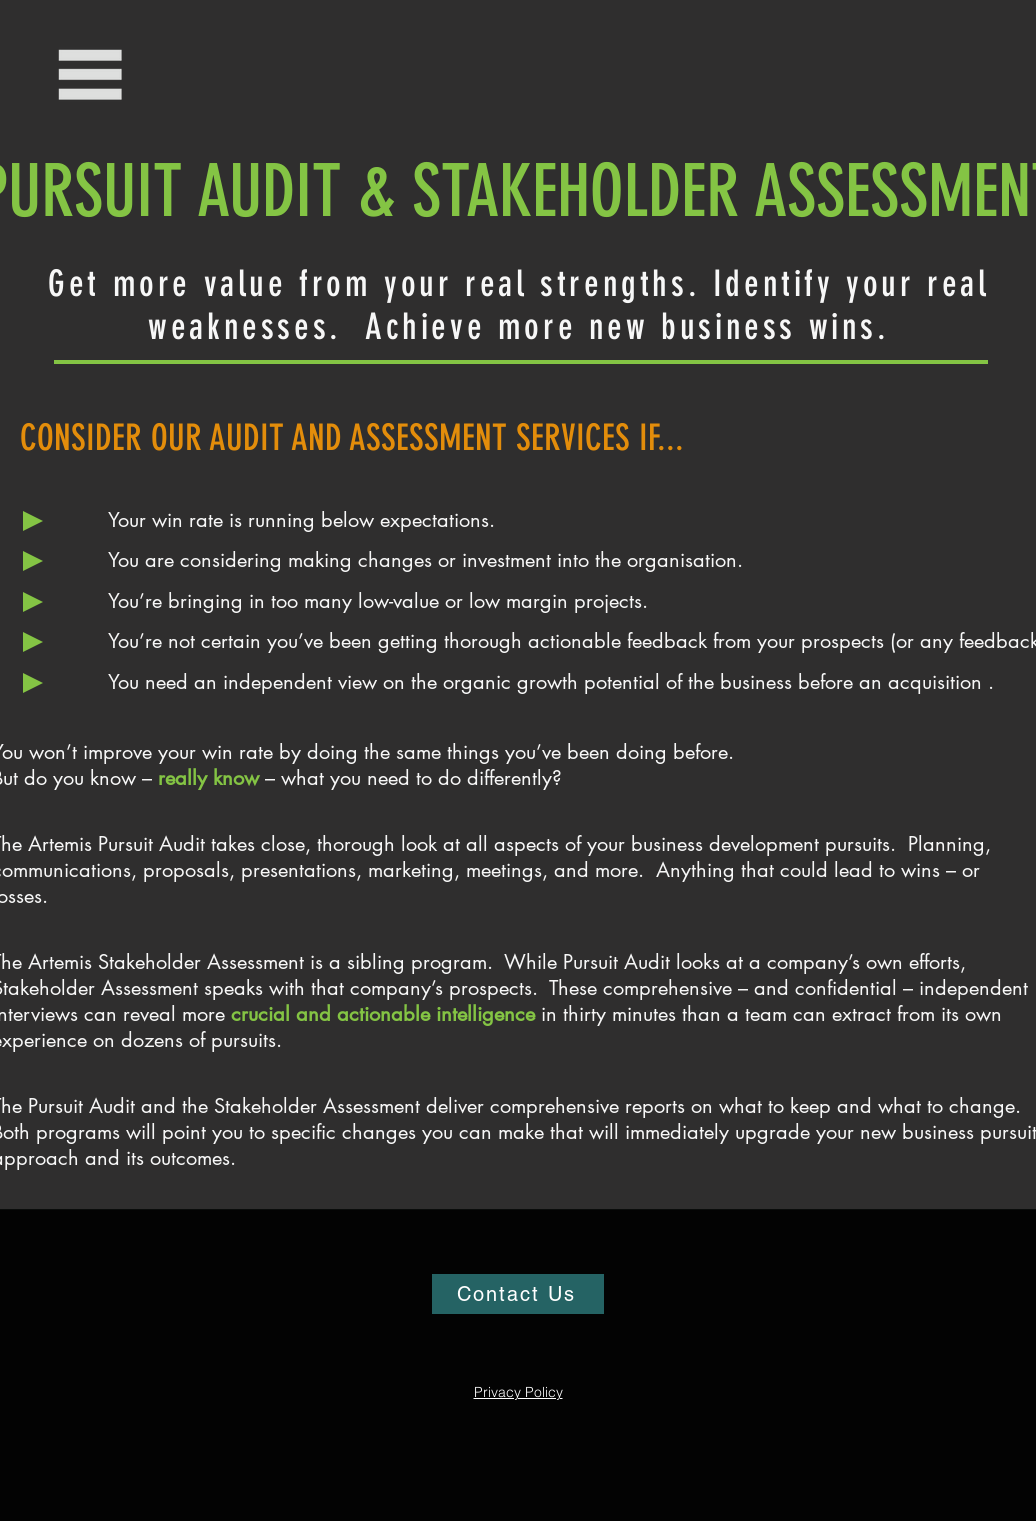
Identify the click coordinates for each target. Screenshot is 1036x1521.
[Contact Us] (518, 1294)
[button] (92, 74)
